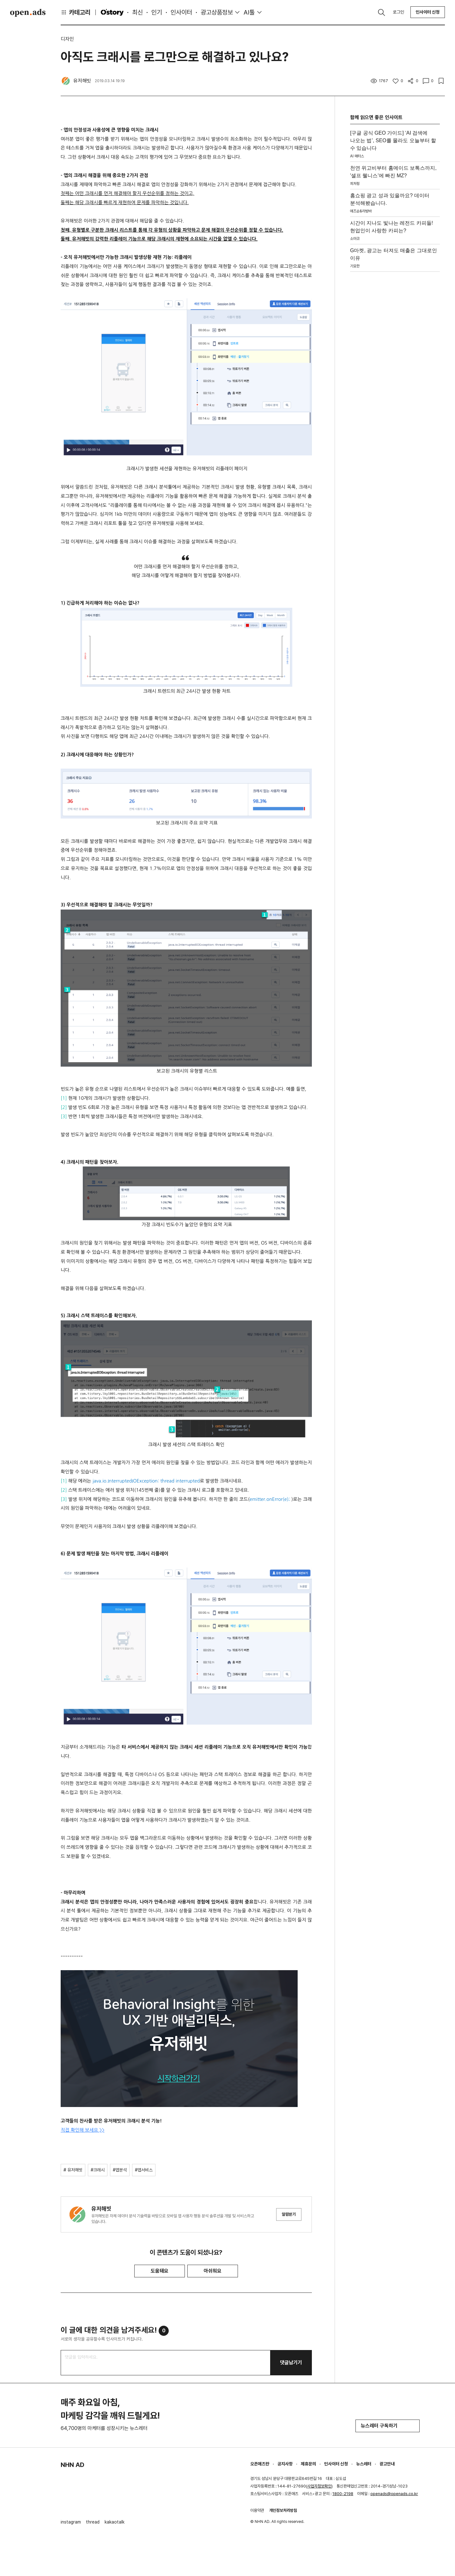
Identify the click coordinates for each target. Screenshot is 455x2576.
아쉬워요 (212, 2271)
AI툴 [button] (249, 12)
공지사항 (285, 2463)
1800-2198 (342, 2493)
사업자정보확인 (319, 2486)
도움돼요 (159, 2271)
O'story (112, 12)
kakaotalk (114, 2521)
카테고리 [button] (75, 12)
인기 (156, 12)
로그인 (398, 12)
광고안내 (387, 2463)
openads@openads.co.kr (394, 2493)
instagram (71, 2521)
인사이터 (181, 12)
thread (93, 2521)
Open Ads (28, 13)
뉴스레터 (363, 2463)
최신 (137, 12)
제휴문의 (308, 2463)
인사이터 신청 (428, 12)
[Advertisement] (395, 369)
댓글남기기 (291, 2363)
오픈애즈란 (259, 2463)
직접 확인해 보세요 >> (83, 2130)
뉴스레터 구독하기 (387, 2426)
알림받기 (289, 2214)
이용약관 (257, 2510)
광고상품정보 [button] (217, 12)
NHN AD (72, 2465)
